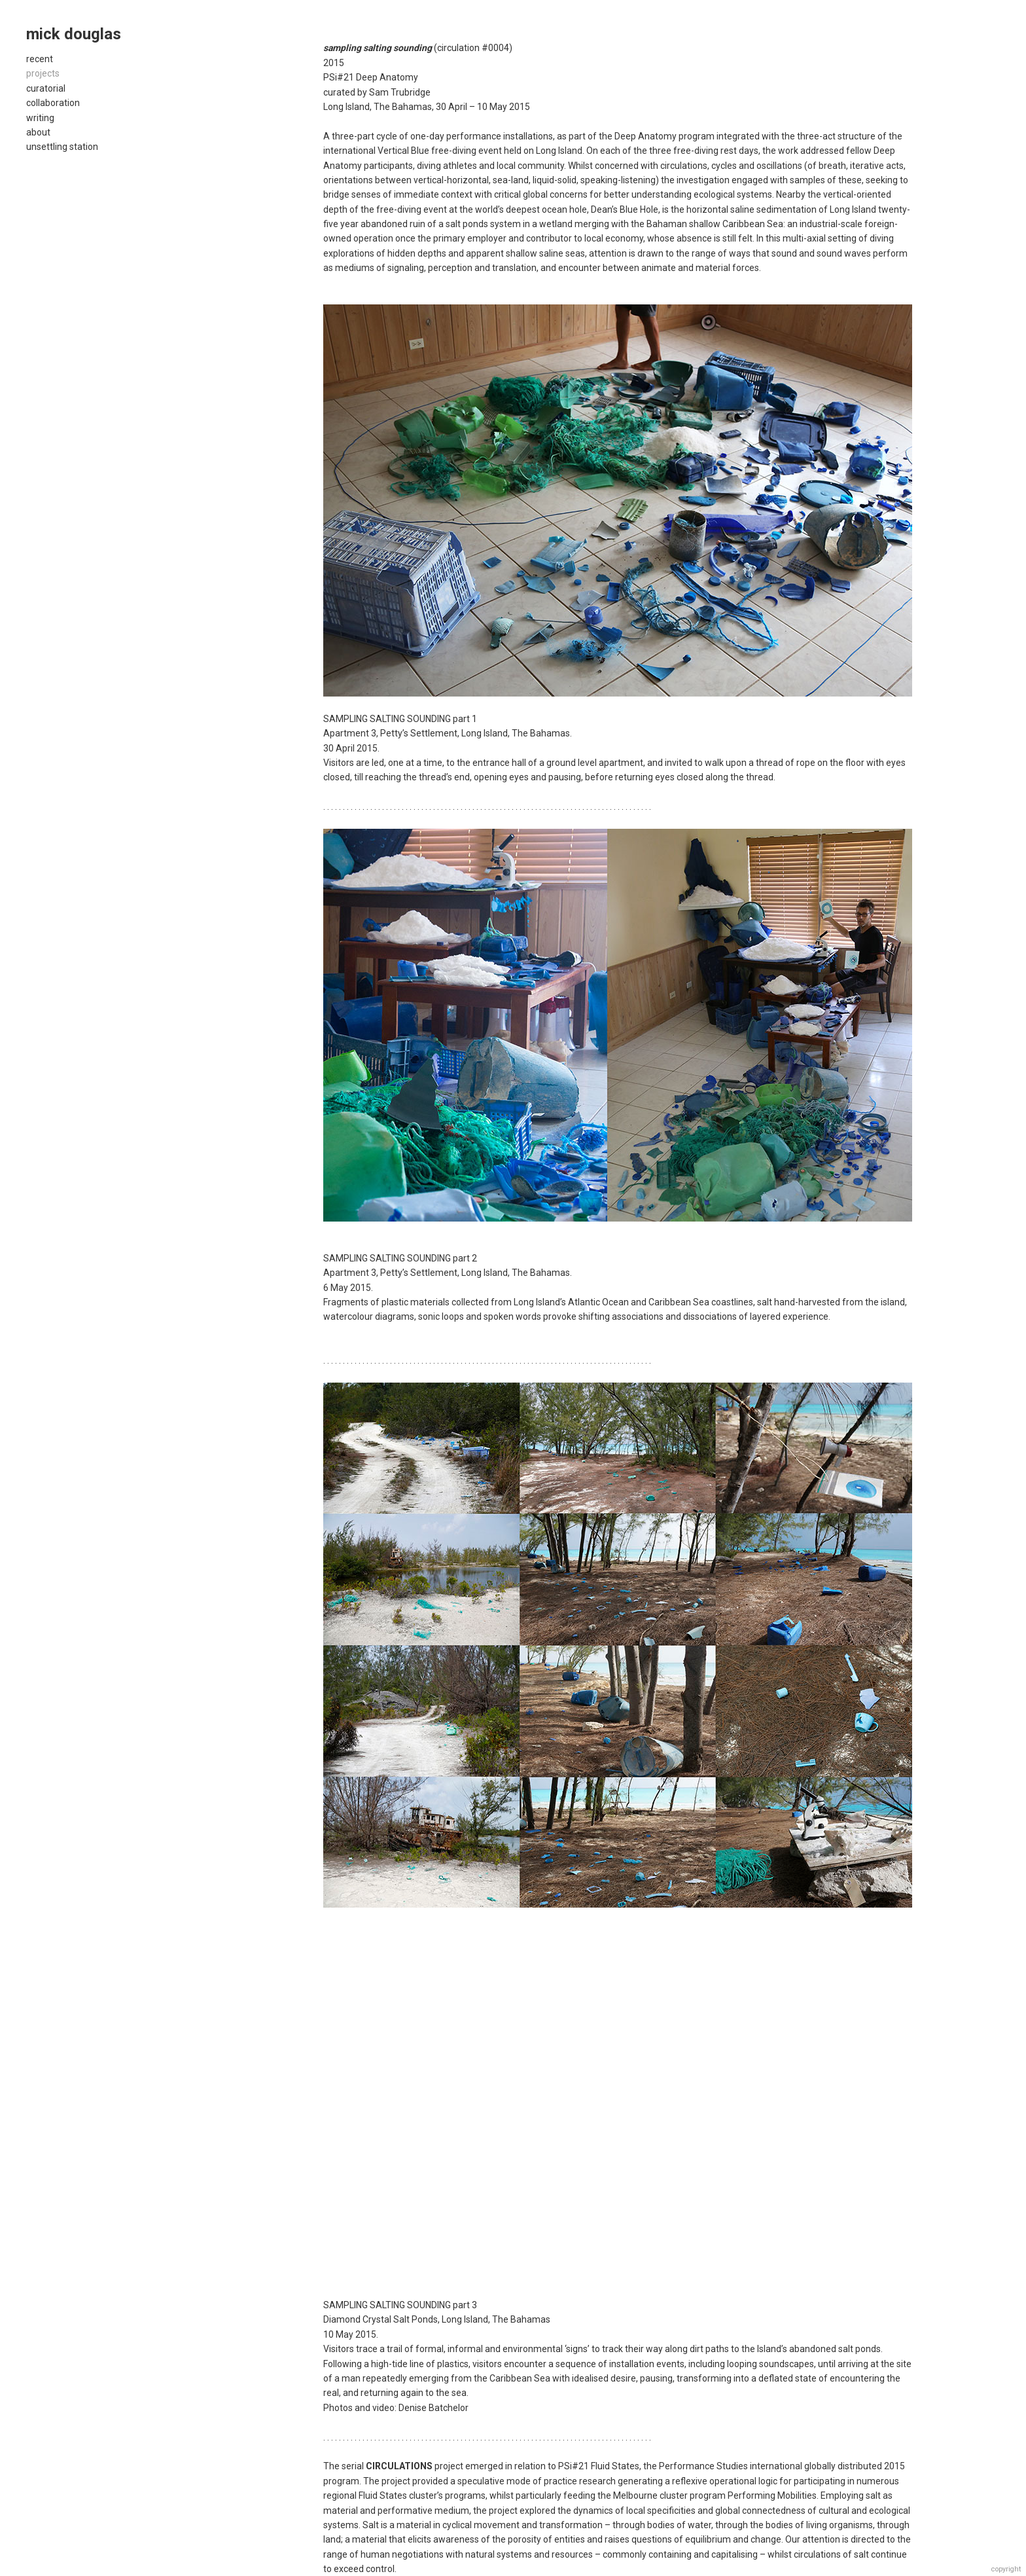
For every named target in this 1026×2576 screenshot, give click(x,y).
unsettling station (62, 146)
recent (39, 59)
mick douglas (73, 34)
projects (43, 73)
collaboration (53, 103)
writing (40, 118)
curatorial (45, 88)
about (38, 132)
